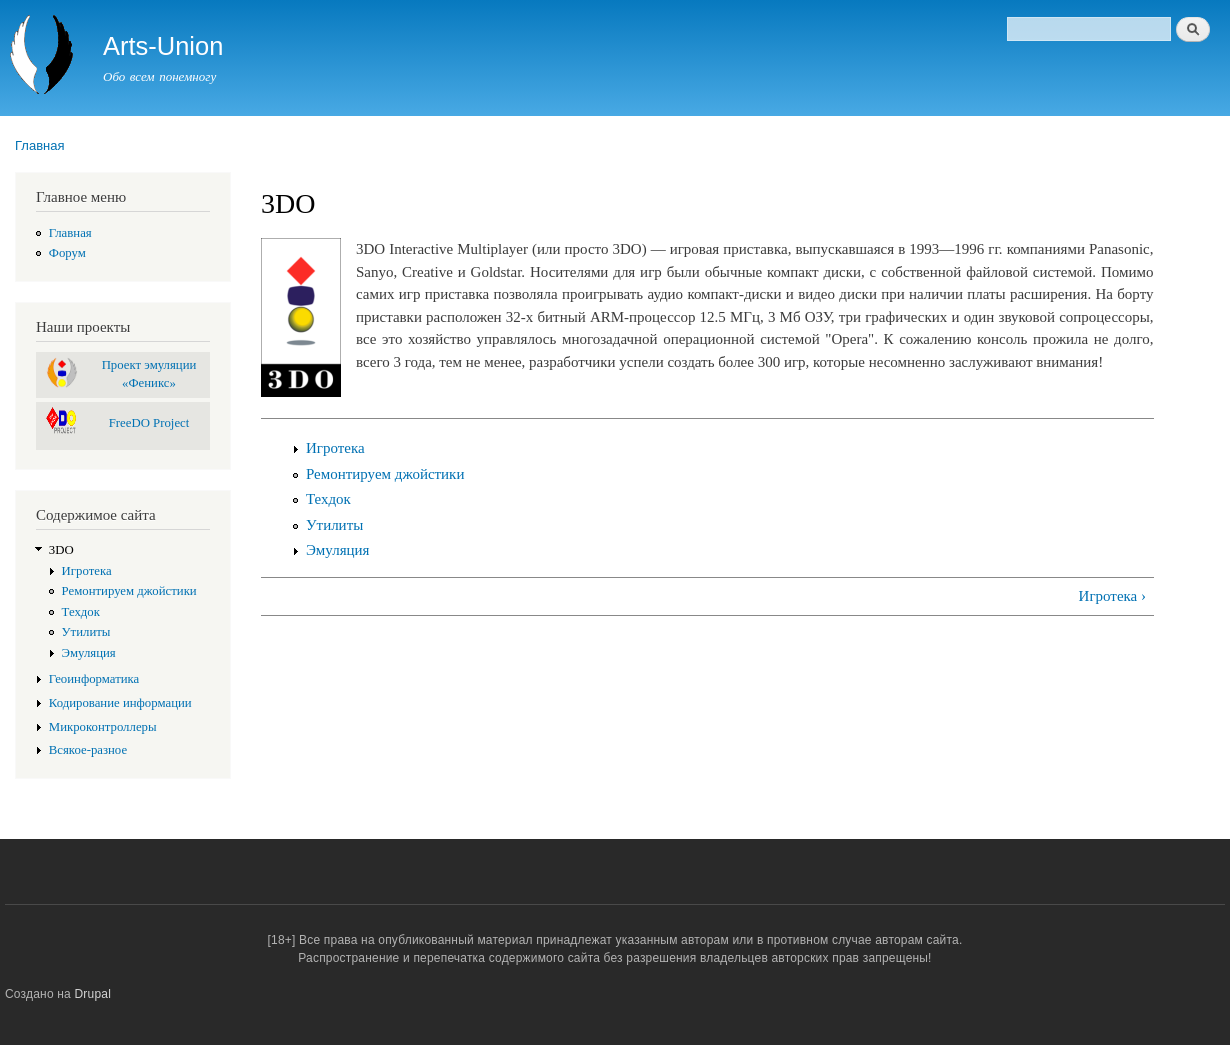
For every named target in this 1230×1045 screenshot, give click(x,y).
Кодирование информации (120, 703)
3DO (61, 550)
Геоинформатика (94, 679)
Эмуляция (89, 653)
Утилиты (86, 632)
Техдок (81, 612)
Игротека (87, 571)
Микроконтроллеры (103, 727)
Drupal (93, 994)
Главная (39, 145)
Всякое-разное (88, 750)
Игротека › (1112, 596)
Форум (67, 253)
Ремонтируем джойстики (129, 591)
